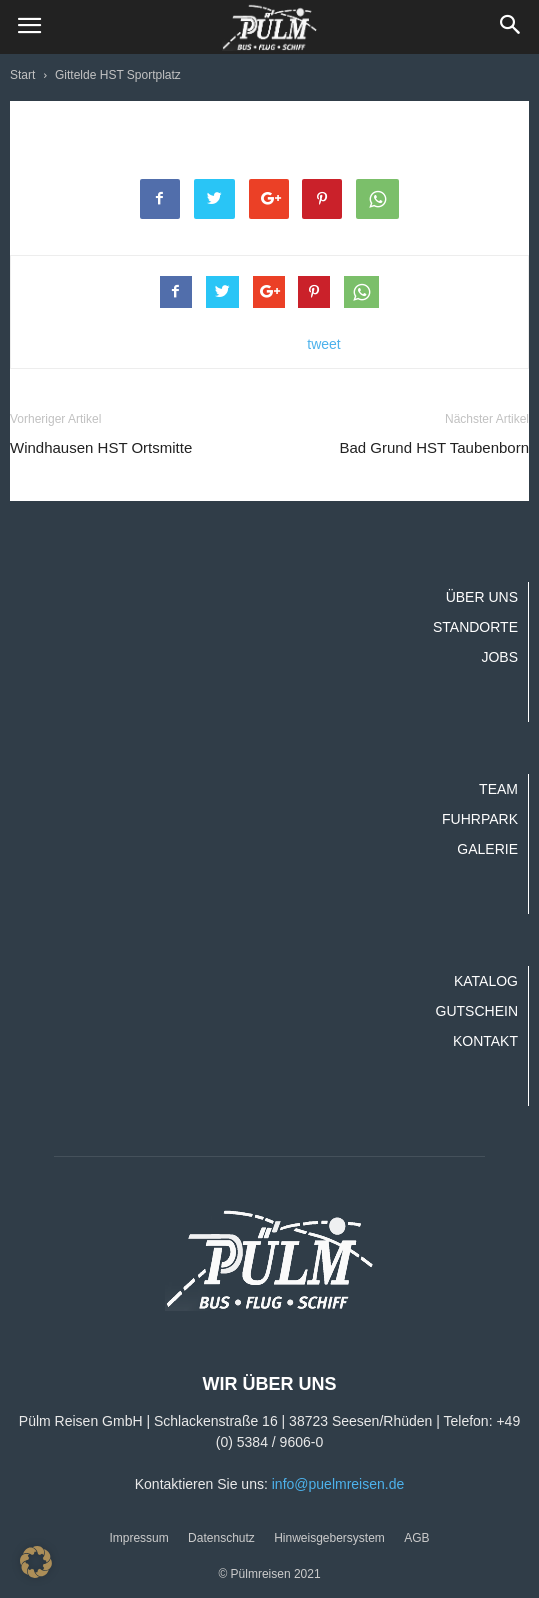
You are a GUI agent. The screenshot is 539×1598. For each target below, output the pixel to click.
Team (498, 789)
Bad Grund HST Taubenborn (434, 447)
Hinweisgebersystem (329, 1538)
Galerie (487, 849)
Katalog (486, 981)
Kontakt (485, 1041)
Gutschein (477, 1011)
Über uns (482, 597)
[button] (511, 27)
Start (22, 75)
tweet (323, 344)
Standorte (475, 627)
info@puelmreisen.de (338, 1484)
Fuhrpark (480, 819)
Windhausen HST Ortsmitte (101, 447)
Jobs (499, 657)
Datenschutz (221, 1538)
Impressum (138, 1538)
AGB (416, 1538)
